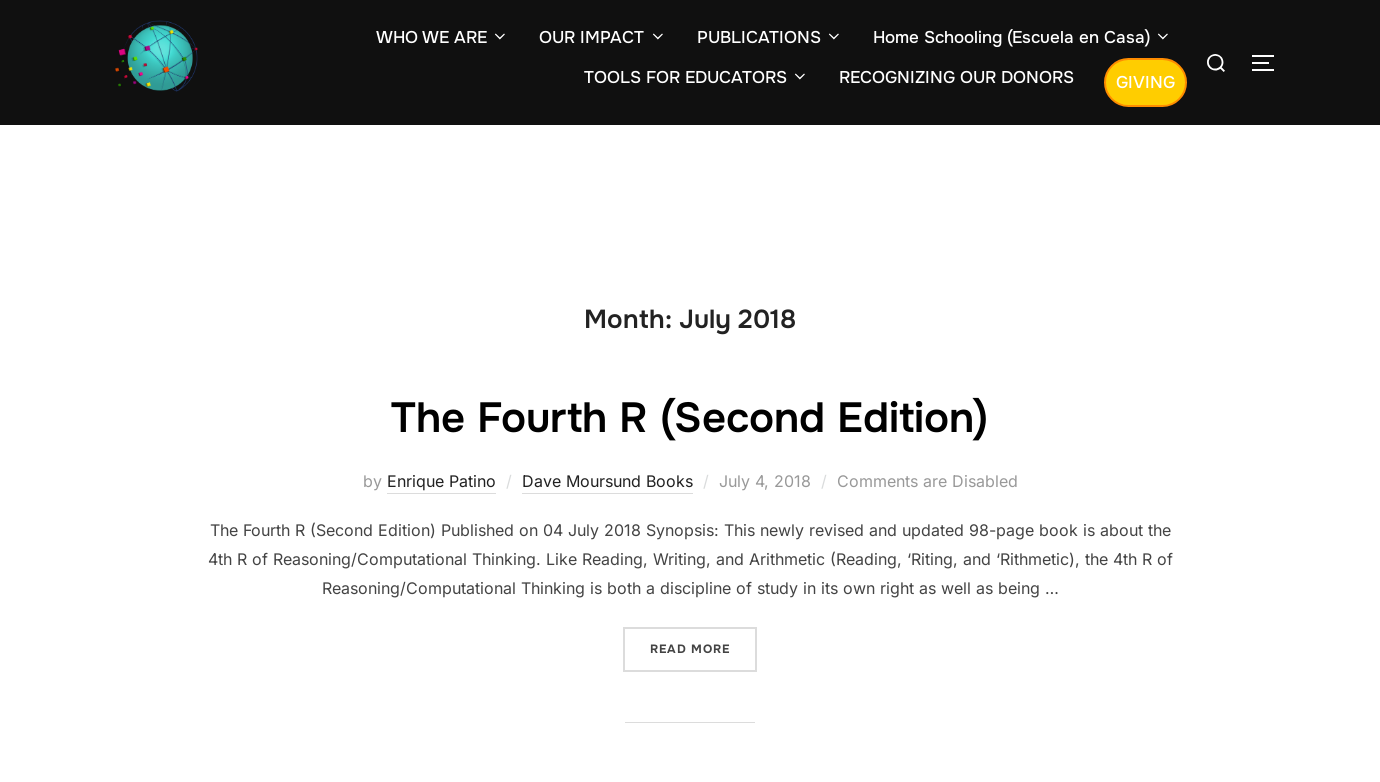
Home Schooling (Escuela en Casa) (1022, 37)
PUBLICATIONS (770, 37)
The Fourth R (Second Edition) (689, 418)
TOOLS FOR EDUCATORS (696, 77)
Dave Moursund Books (607, 481)
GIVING (1145, 82)
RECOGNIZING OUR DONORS (956, 77)
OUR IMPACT (602, 37)
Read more (703, 647)
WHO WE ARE (442, 37)
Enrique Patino (441, 481)
